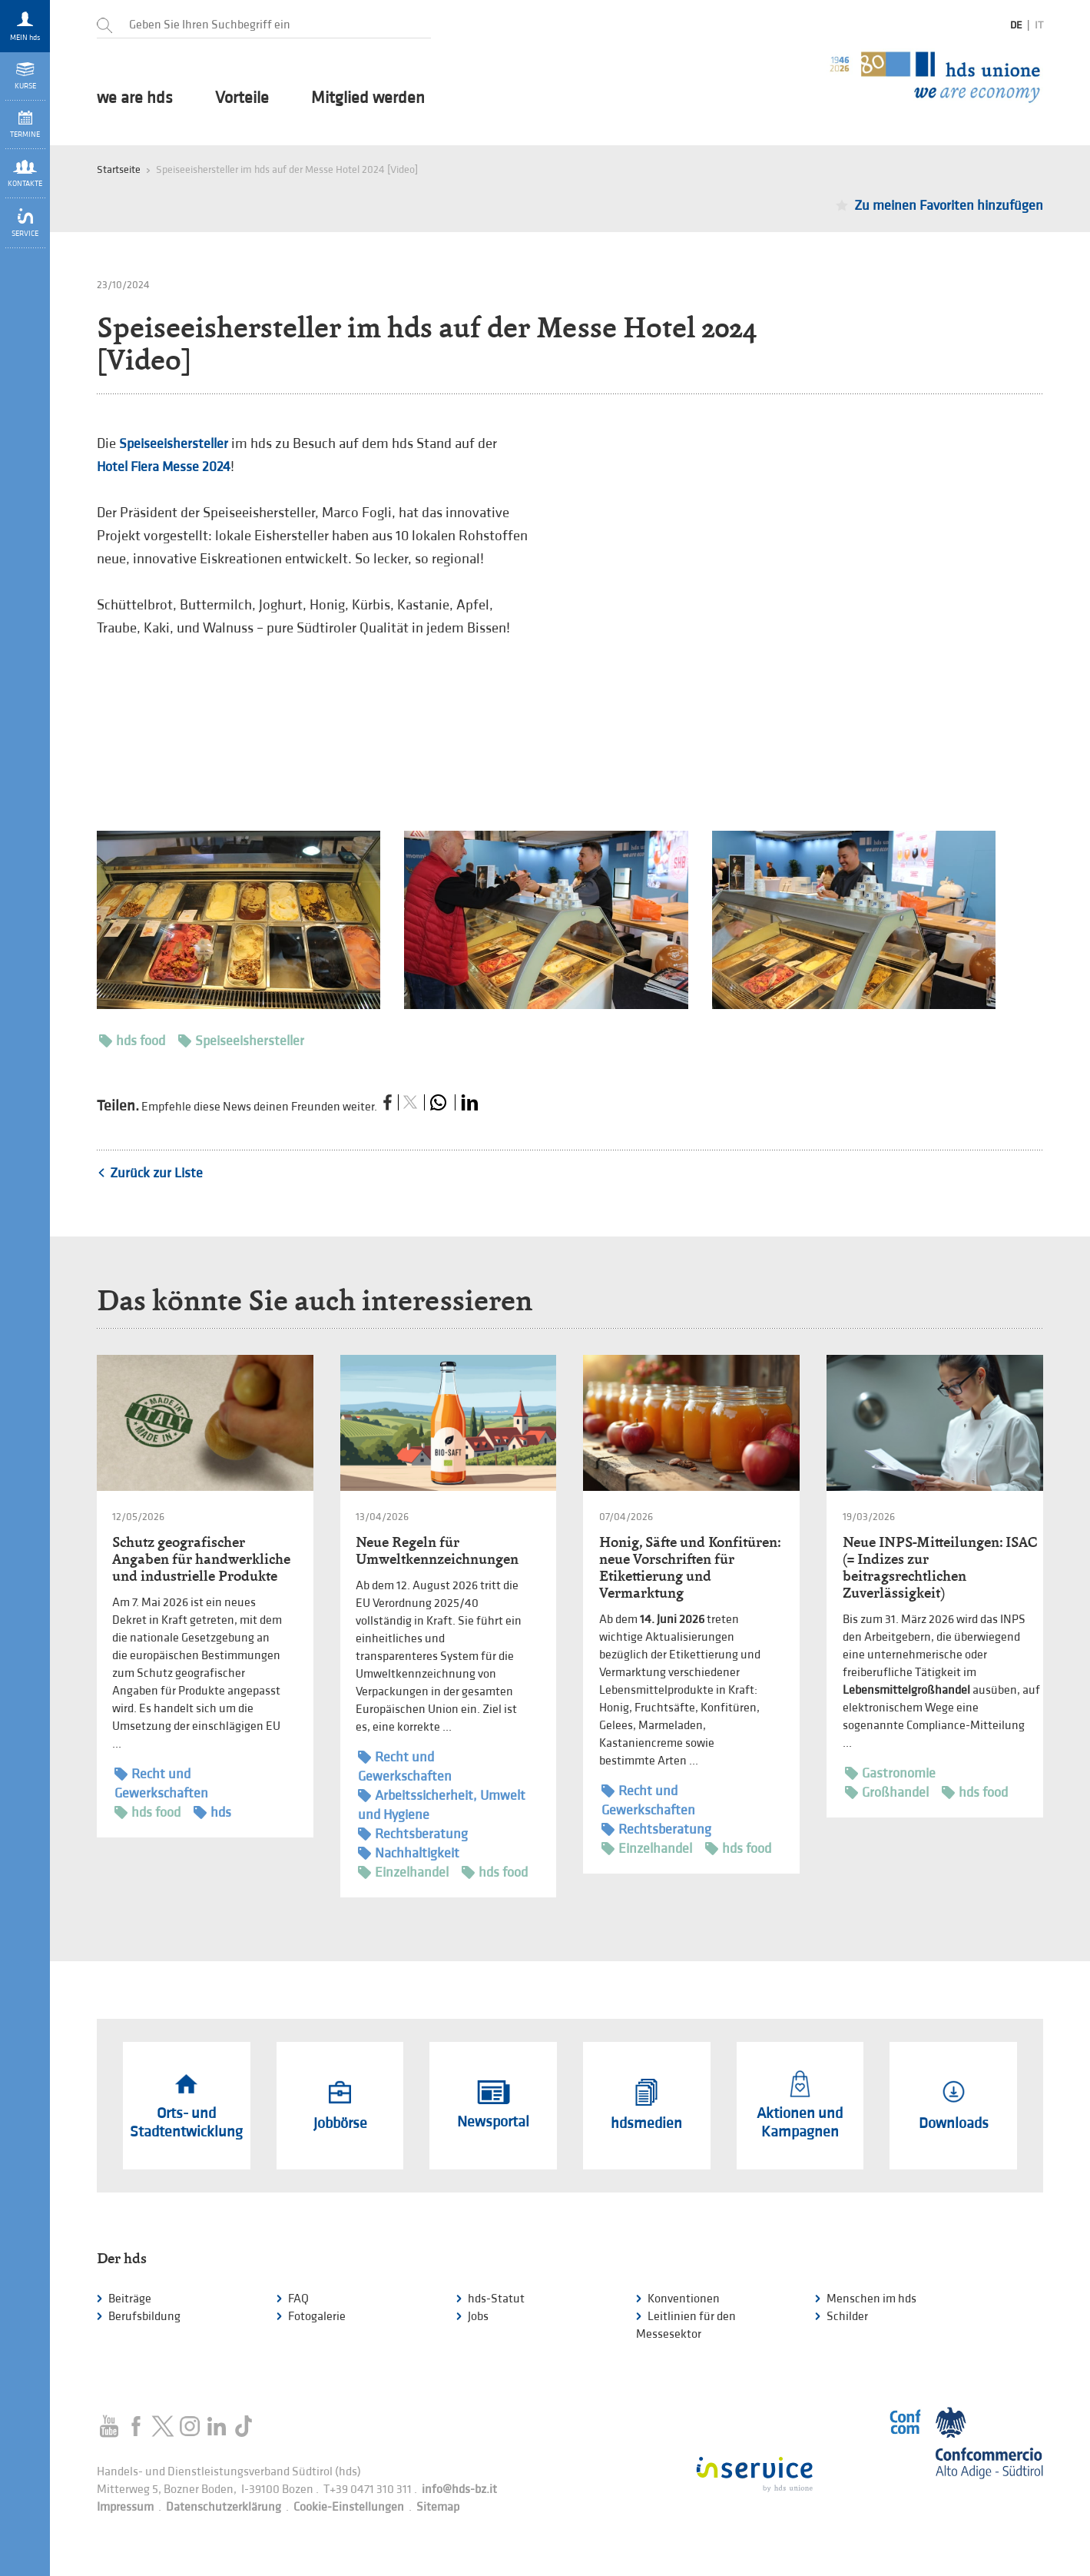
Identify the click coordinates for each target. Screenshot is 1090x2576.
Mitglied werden (368, 98)
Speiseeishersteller (175, 444)
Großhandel (887, 1792)
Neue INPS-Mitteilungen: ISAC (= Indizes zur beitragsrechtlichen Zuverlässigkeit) (940, 1567)
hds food (132, 1041)
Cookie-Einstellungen (348, 2507)
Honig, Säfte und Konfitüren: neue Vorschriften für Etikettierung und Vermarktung (689, 1567)
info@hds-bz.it (459, 2489)
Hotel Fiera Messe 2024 (163, 467)
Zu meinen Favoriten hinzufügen (948, 206)
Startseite (119, 169)
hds (212, 1812)
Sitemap (437, 2507)
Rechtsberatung (413, 1834)
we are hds (135, 98)
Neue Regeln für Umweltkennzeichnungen (437, 1550)
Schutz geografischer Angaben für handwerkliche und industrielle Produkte (201, 1559)
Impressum (125, 2507)
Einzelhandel (403, 1872)
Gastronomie (890, 1773)
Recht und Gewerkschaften (161, 1782)
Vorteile (242, 98)
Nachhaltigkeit (408, 1853)
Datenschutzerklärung (223, 2507)
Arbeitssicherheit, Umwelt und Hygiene (441, 1804)
